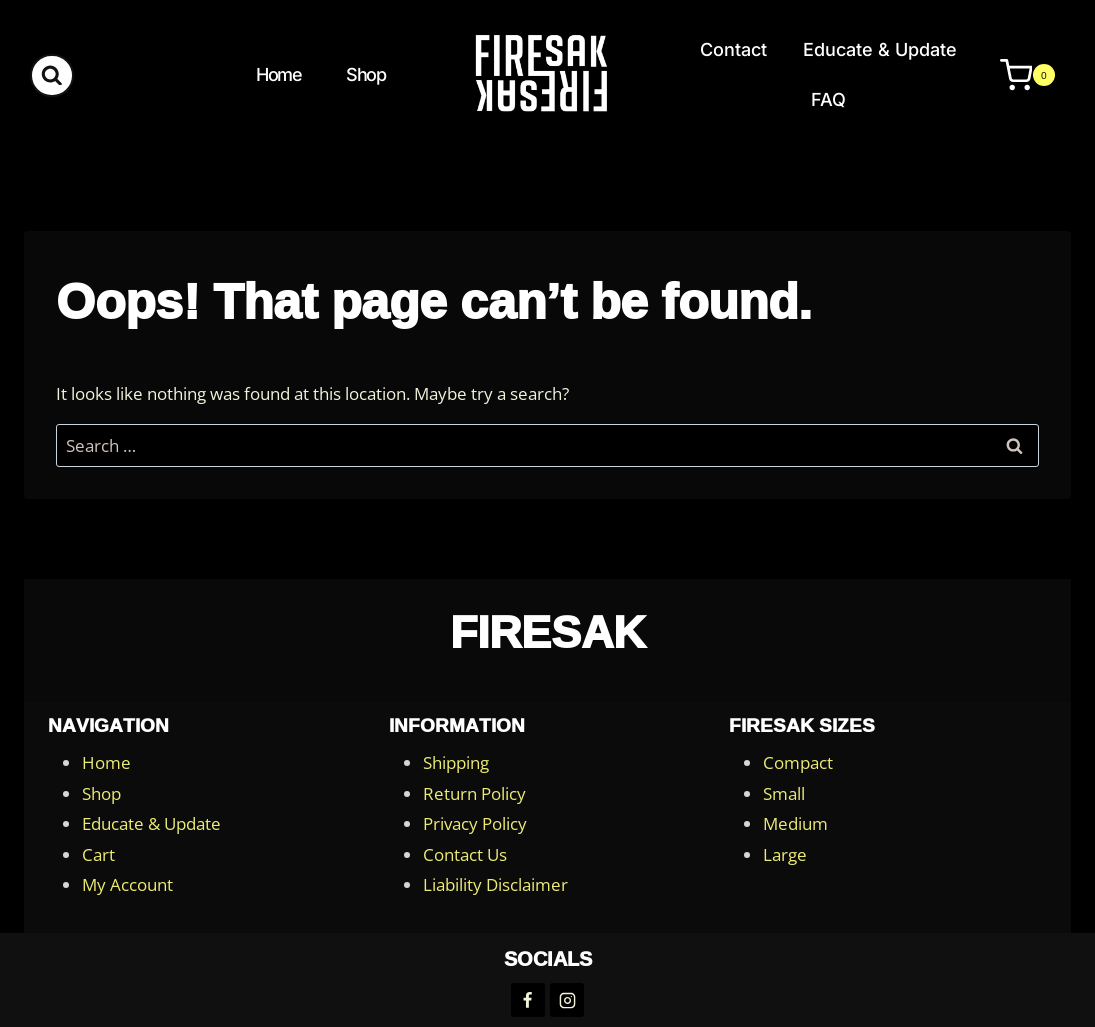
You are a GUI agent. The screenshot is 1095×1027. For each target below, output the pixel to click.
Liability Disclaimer (495, 884)
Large (785, 854)
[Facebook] (528, 1000)
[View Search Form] (52, 76)
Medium (795, 823)
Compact (798, 762)
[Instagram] (567, 1000)
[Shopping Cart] (1017, 75)
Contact (733, 49)
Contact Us (465, 854)
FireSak (547, 631)
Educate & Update (880, 49)
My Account (127, 884)
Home (278, 74)
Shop (365, 74)
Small (784, 793)
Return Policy (474, 793)
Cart (98, 854)
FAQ (828, 99)
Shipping (456, 762)
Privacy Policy (475, 823)
